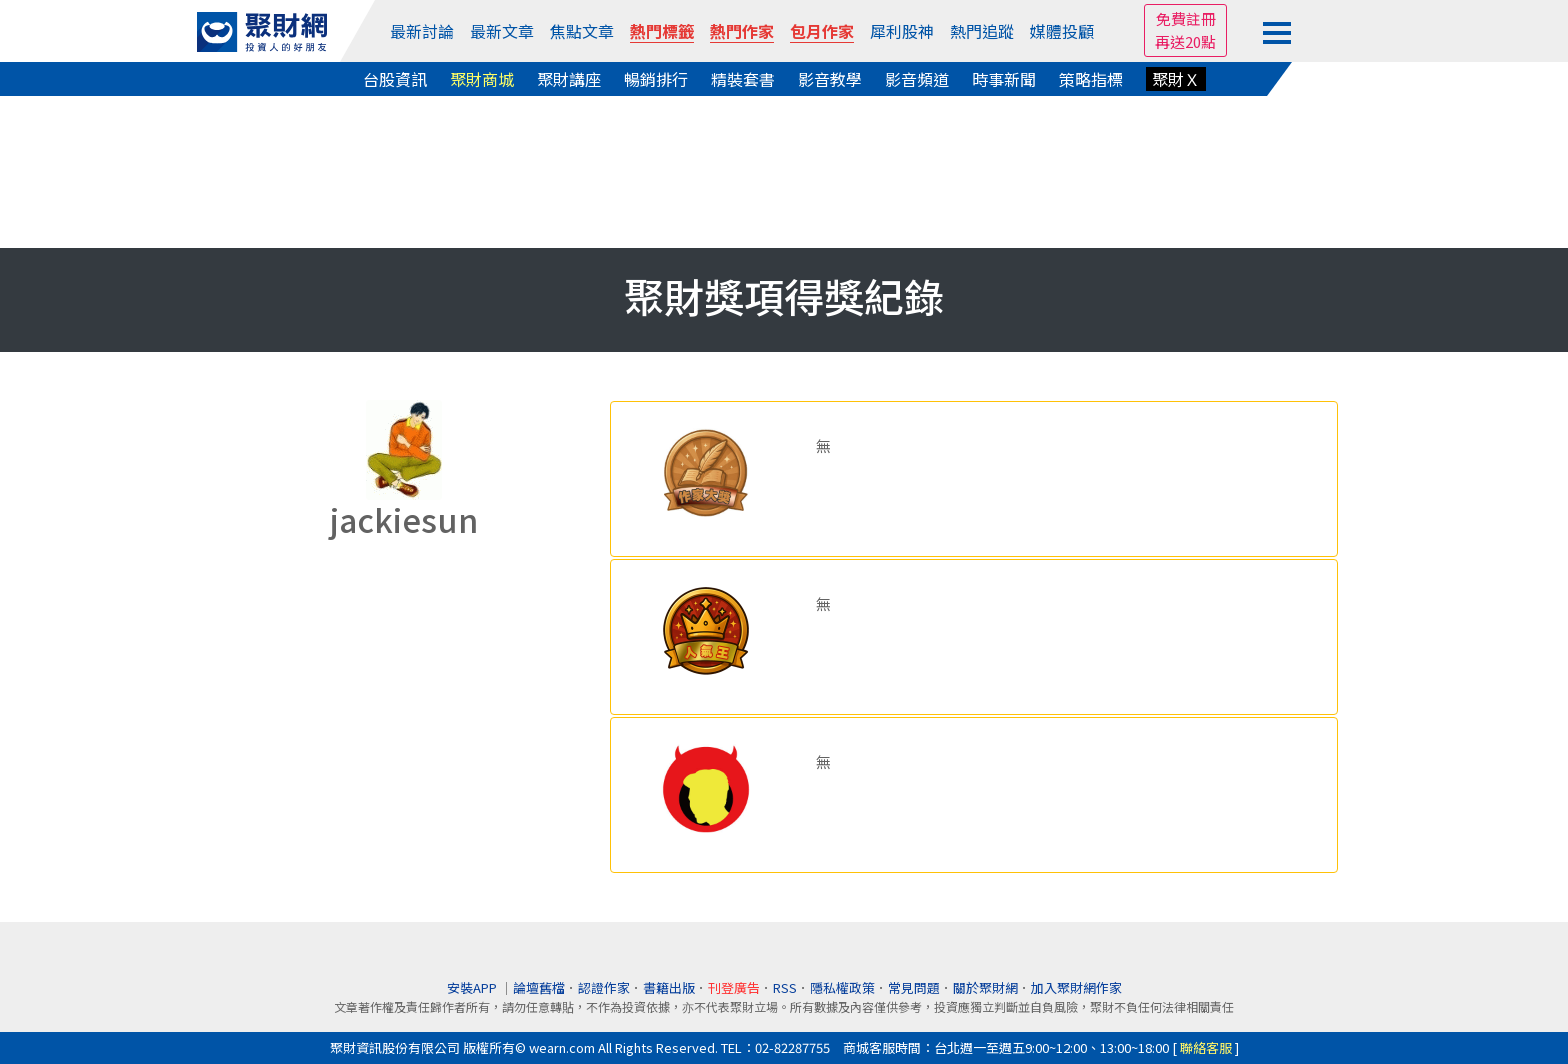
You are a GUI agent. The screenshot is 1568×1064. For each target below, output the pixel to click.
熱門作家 (742, 31)
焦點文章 (582, 31)
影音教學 (830, 79)
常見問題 (914, 987)
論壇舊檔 (539, 987)
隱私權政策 (842, 987)
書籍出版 (669, 987)
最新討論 (422, 31)
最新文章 (502, 31)
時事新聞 (1004, 79)
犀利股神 (902, 31)
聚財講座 (569, 79)
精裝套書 (743, 79)
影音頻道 (917, 79)
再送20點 (1185, 41)
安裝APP (473, 987)
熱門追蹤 (982, 31)
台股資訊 (395, 79)
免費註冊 (1186, 18)
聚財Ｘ (1176, 79)
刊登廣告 (734, 987)
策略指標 (1091, 79)
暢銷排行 (656, 79)
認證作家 (604, 987)
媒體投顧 (1062, 31)
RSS (785, 987)
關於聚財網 (985, 987)
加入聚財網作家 (1076, 987)
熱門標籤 (662, 31)
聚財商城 (482, 79)
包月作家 (822, 31)
